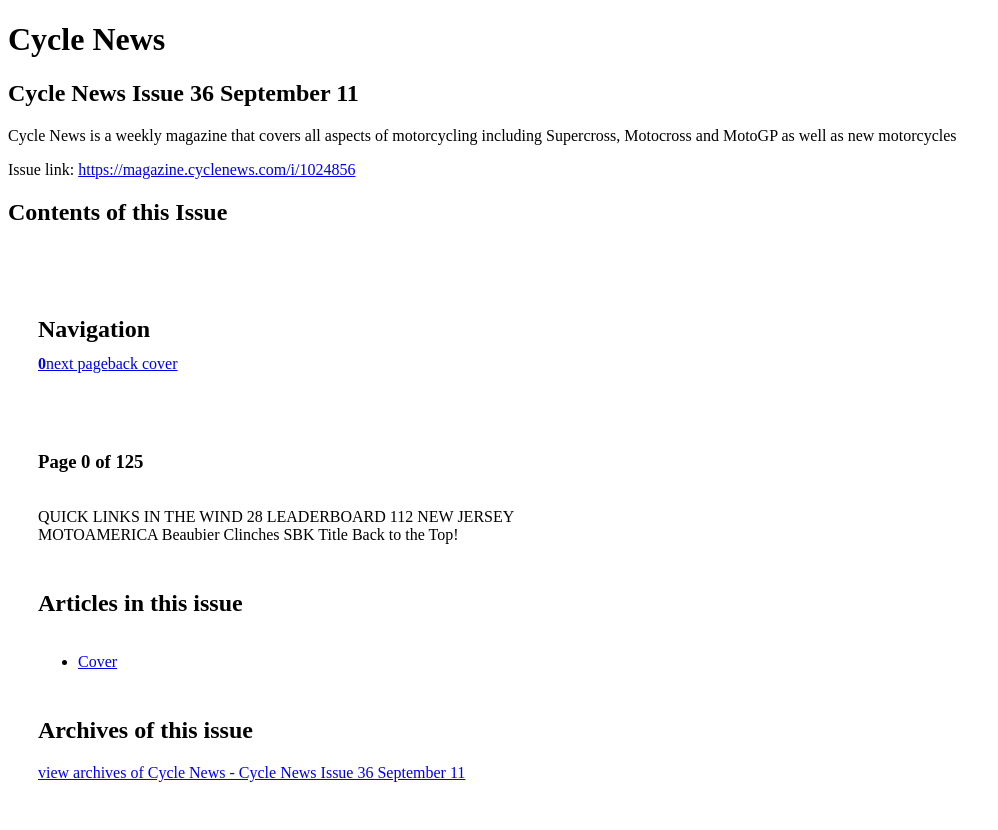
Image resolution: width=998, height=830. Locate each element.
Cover (97, 661)
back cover (143, 363)
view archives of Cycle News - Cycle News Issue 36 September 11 (251, 772)
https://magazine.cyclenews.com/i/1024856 (216, 169)
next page (77, 363)
